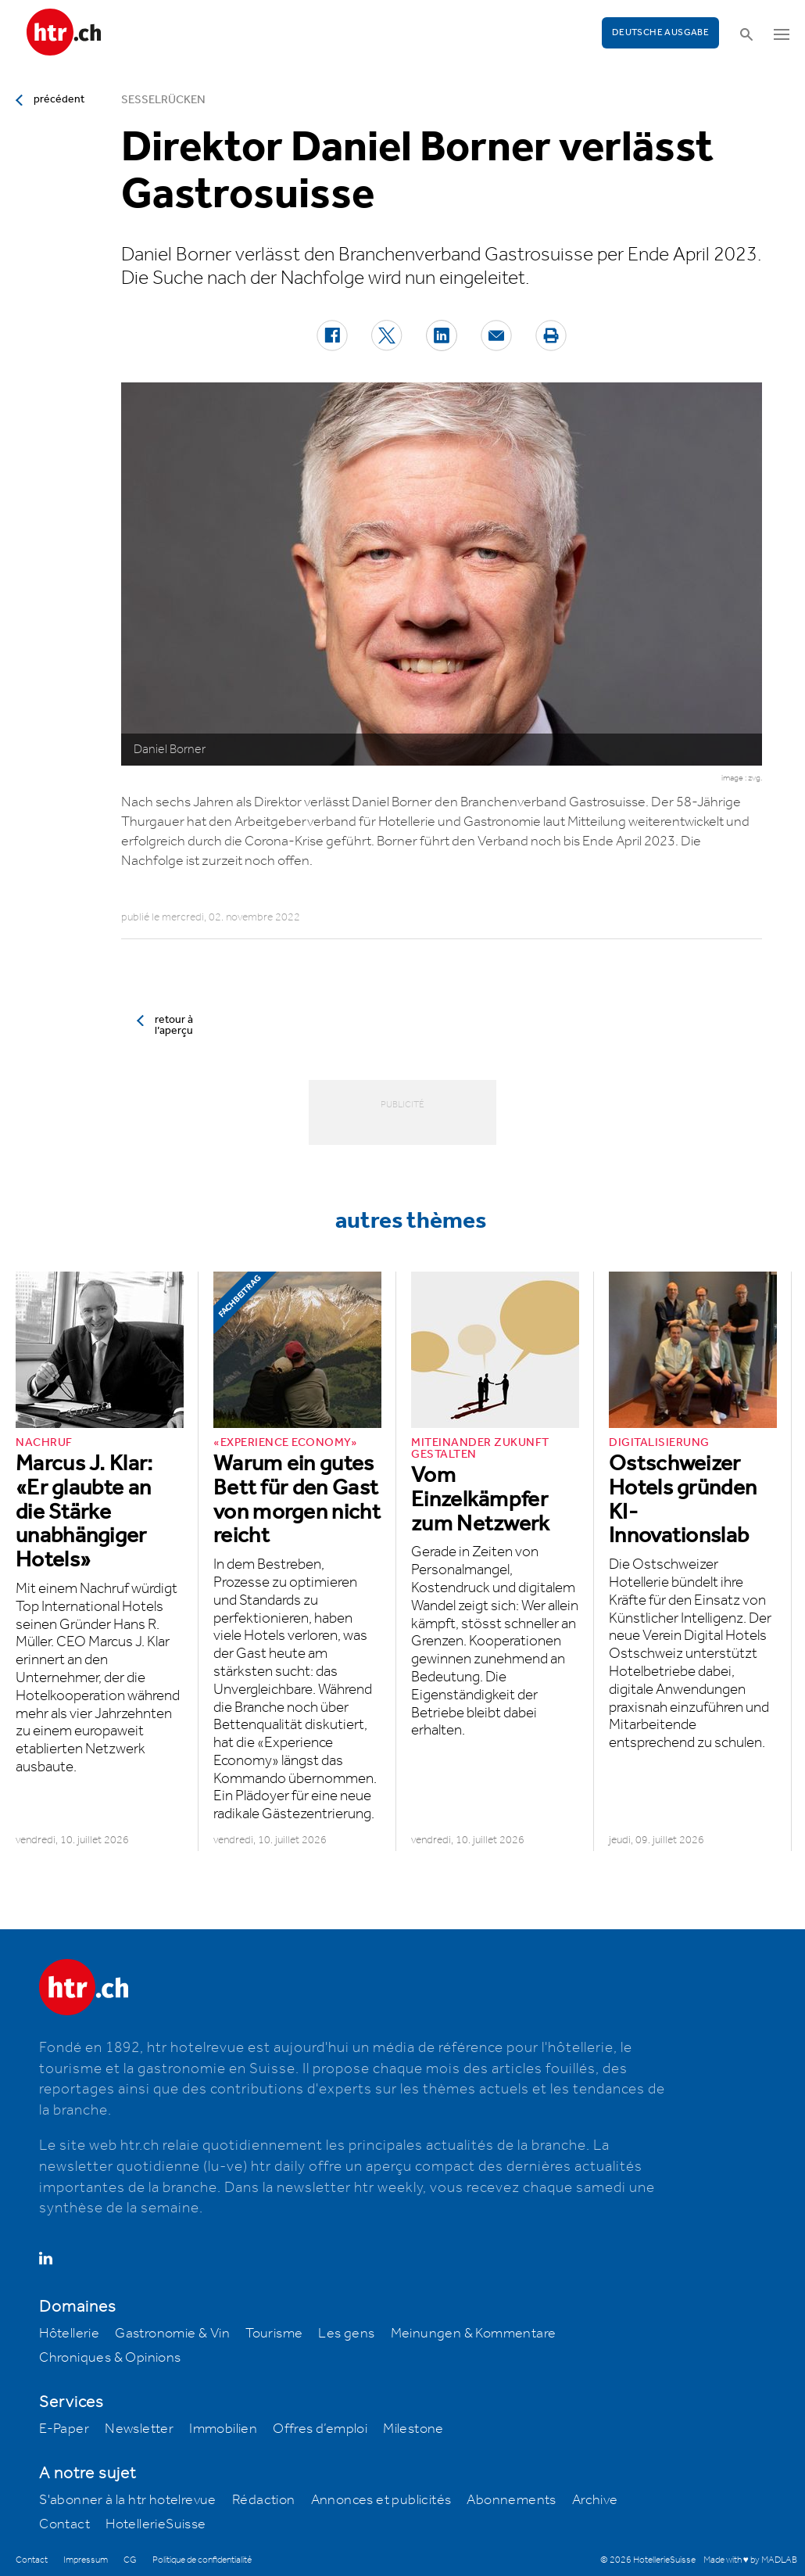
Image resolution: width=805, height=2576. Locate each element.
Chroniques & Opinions (110, 2358)
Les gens (346, 2334)
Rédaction (263, 2500)
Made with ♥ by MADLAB (750, 2560)
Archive (595, 2500)
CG (130, 2560)
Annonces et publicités (381, 2500)
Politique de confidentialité (202, 2560)
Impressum (85, 2560)
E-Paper (64, 2429)
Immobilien (223, 2429)
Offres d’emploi (320, 2429)
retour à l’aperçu (174, 1025)
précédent (59, 99)
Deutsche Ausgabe (660, 32)
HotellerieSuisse (156, 2524)
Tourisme (273, 2334)
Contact (64, 2524)
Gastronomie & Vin (172, 2334)
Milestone (413, 2429)
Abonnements (511, 2500)
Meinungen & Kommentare (473, 2334)
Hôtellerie (69, 2334)
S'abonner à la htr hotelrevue (127, 2500)
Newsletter (139, 2429)
